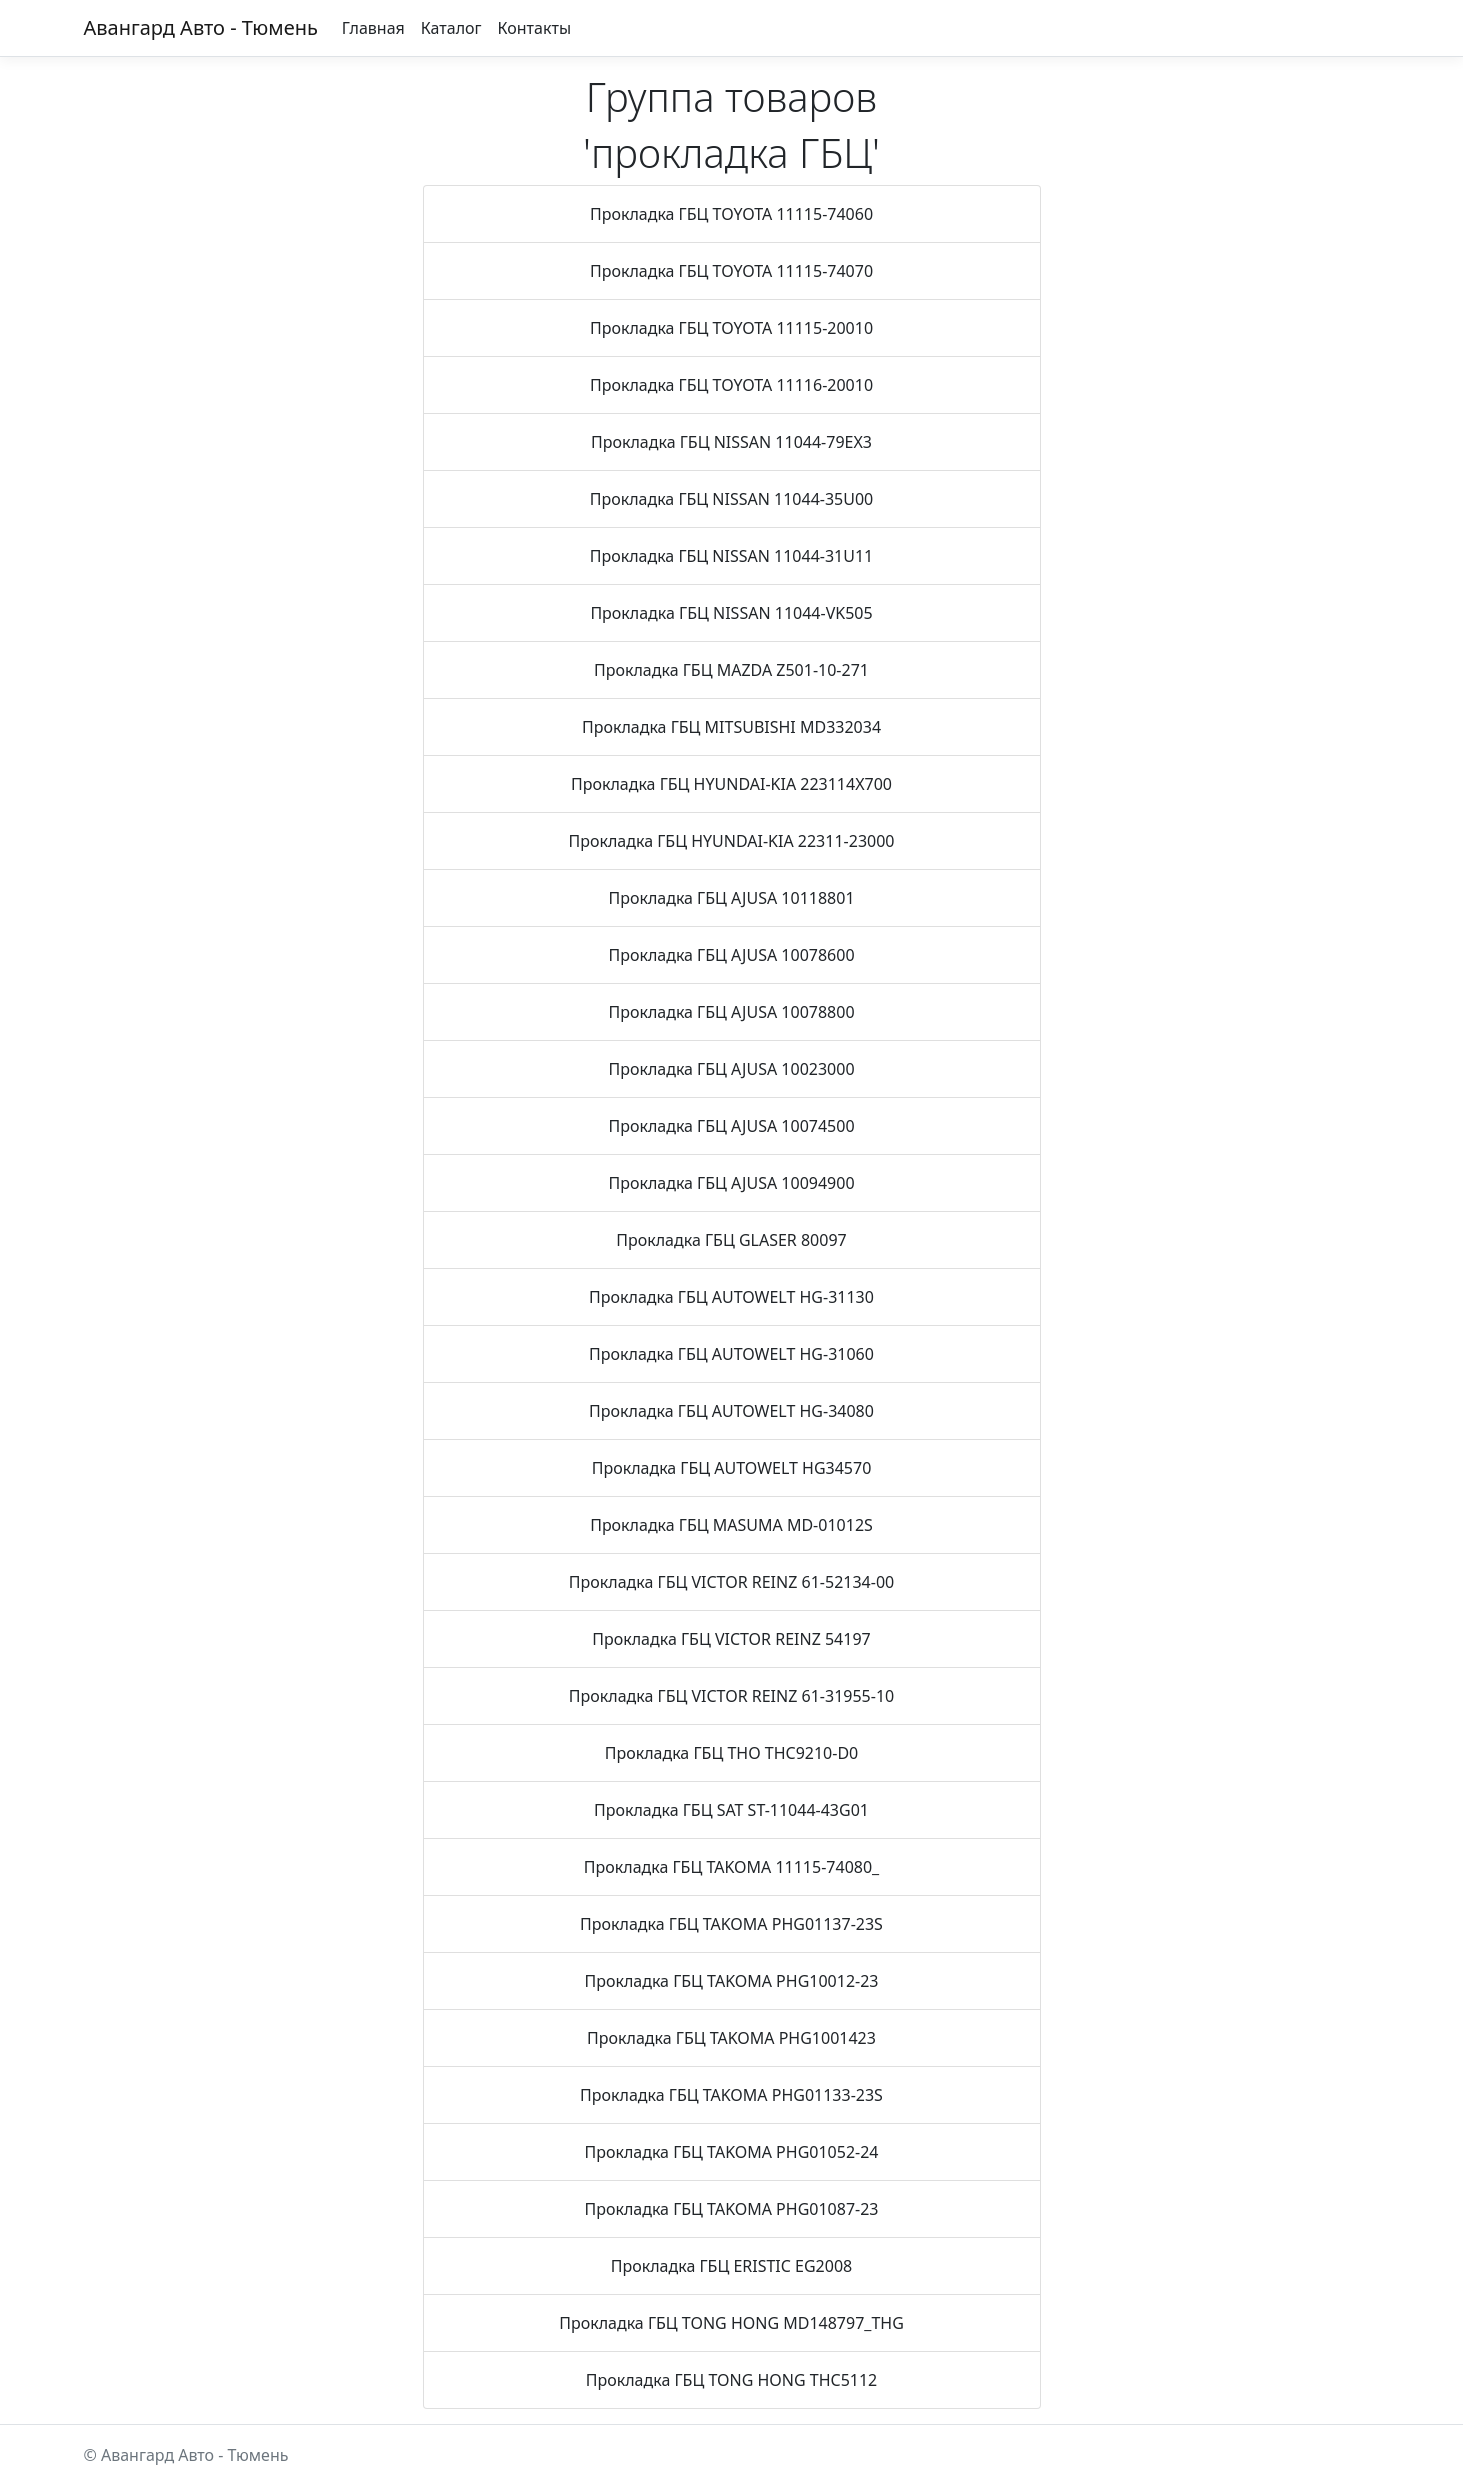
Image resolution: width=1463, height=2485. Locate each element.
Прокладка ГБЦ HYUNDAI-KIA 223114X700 (731, 784)
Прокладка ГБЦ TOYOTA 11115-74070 (731, 271)
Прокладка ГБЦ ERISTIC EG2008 (731, 2266)
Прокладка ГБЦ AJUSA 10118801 (731, 898)
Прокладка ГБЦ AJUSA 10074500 (731, 1126)
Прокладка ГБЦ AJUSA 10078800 (731, 1012)
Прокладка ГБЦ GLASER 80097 (731, 1240)
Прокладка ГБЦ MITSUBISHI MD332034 (731, 727)
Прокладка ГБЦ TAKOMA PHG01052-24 (731, 2152)
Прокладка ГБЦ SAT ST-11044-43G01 (731, 1810)
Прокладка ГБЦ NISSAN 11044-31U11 (732, 556)
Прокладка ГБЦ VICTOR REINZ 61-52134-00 (731, 1582)
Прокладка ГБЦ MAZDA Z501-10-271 (731, 670)
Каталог (451, 28)
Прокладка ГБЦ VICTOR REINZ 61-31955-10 (731, 1696)
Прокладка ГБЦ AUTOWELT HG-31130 (731, 1297)
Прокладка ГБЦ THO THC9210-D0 (732, 1753)
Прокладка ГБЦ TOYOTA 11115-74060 (731, 214)
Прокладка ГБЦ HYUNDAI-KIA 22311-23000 (732, 841)
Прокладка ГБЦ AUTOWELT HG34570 (732, 1468)
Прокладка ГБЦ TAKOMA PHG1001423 (731, 2038)
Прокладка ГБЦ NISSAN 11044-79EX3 (731, 442)
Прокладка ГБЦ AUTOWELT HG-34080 (731, 1411)
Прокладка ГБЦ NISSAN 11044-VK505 (731, 613)
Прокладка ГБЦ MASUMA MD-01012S (731, 1525)
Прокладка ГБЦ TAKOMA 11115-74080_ (731, 1867)
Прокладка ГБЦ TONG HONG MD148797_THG (731, 2323)
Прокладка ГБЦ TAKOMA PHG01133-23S (731, 2095)
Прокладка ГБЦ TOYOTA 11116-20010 (731, 385)
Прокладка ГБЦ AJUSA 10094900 (731, 1183)
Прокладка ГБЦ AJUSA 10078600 (731, 955)
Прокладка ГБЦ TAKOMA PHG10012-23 (731, 1981)
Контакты (534, 28)
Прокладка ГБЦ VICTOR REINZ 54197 (731, 1639)
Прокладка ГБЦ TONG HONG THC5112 (732, 2380)
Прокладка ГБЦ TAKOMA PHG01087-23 (731, 2209)
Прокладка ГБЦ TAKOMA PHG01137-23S (731, 1924)
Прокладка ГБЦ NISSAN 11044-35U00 (732, 499)
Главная (373, 28)
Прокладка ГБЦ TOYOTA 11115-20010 (731, 328)
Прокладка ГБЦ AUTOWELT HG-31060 (731, 1354)
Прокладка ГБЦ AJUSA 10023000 (731, 1069)
